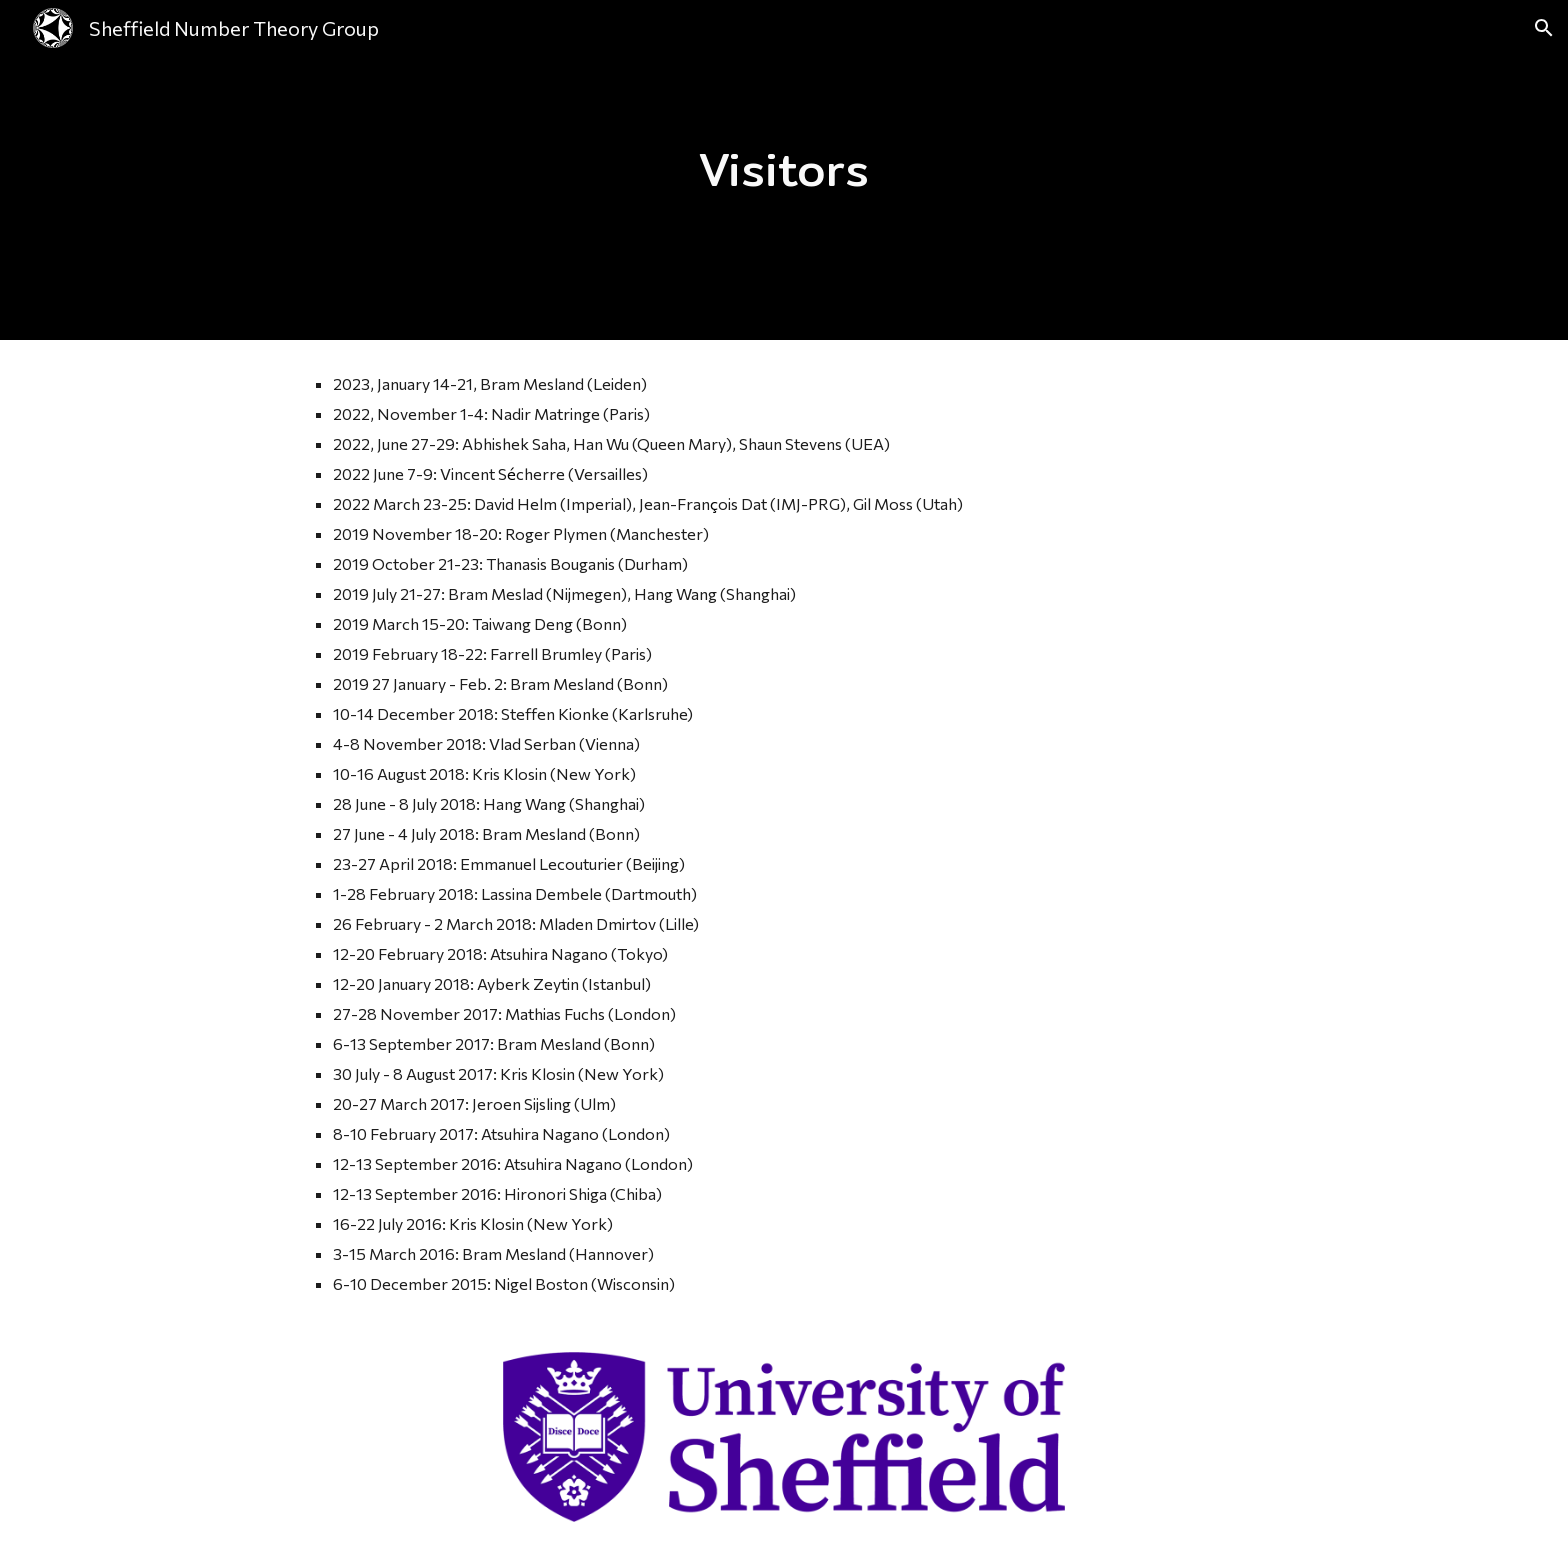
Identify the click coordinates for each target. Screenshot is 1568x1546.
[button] (1544, 28)
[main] (784, 170)
